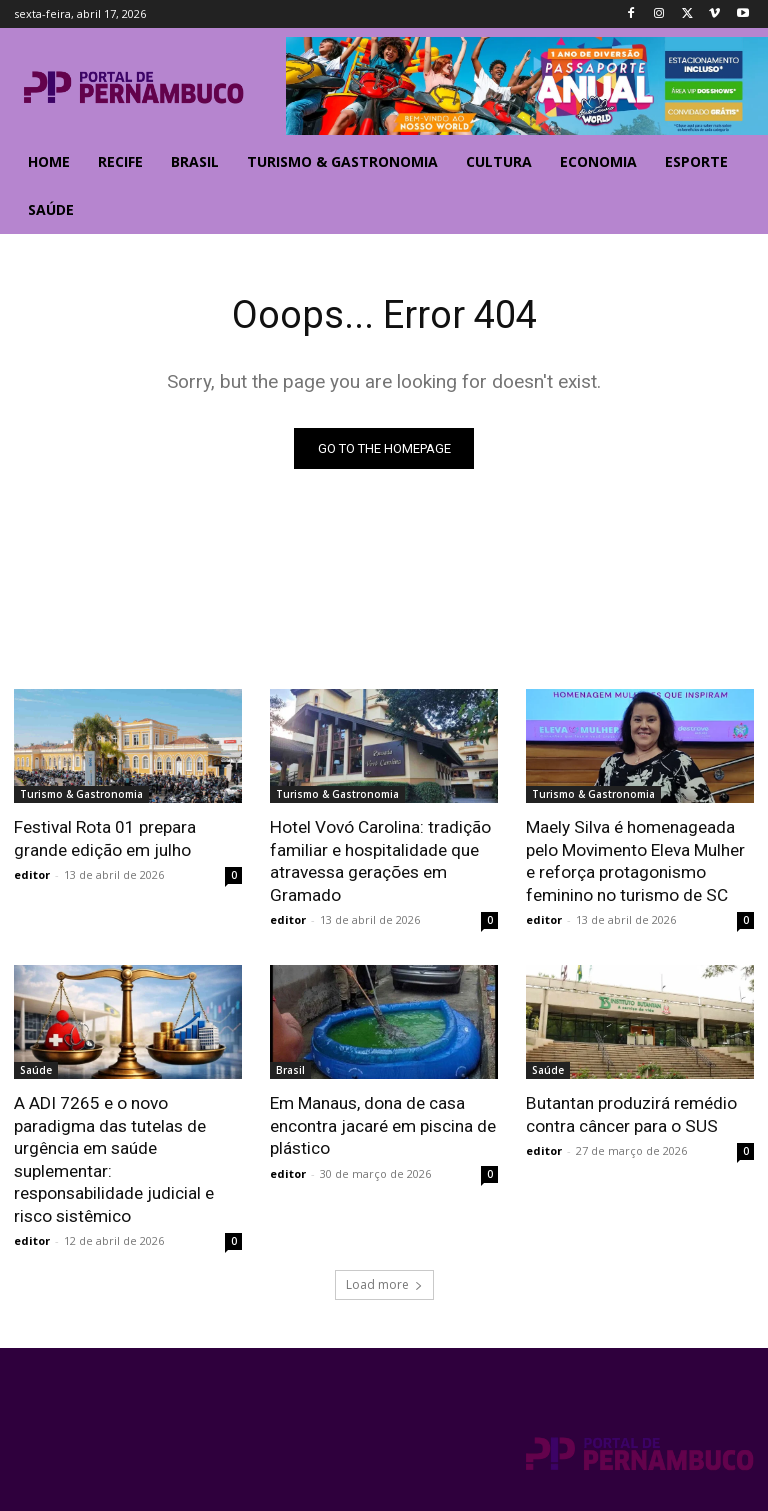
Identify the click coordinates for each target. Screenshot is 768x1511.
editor (32, 874)
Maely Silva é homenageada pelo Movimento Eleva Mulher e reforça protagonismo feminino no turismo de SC (635, 861)
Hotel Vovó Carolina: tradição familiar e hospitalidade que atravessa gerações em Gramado (380, 861)
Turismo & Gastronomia (81, 795)
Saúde (36, 1069)
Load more (384, 1280)
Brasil (290, 1069)
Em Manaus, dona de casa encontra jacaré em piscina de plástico (383, 1124)
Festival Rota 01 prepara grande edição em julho (105, 839)
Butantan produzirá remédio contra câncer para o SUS (631, 1113)
